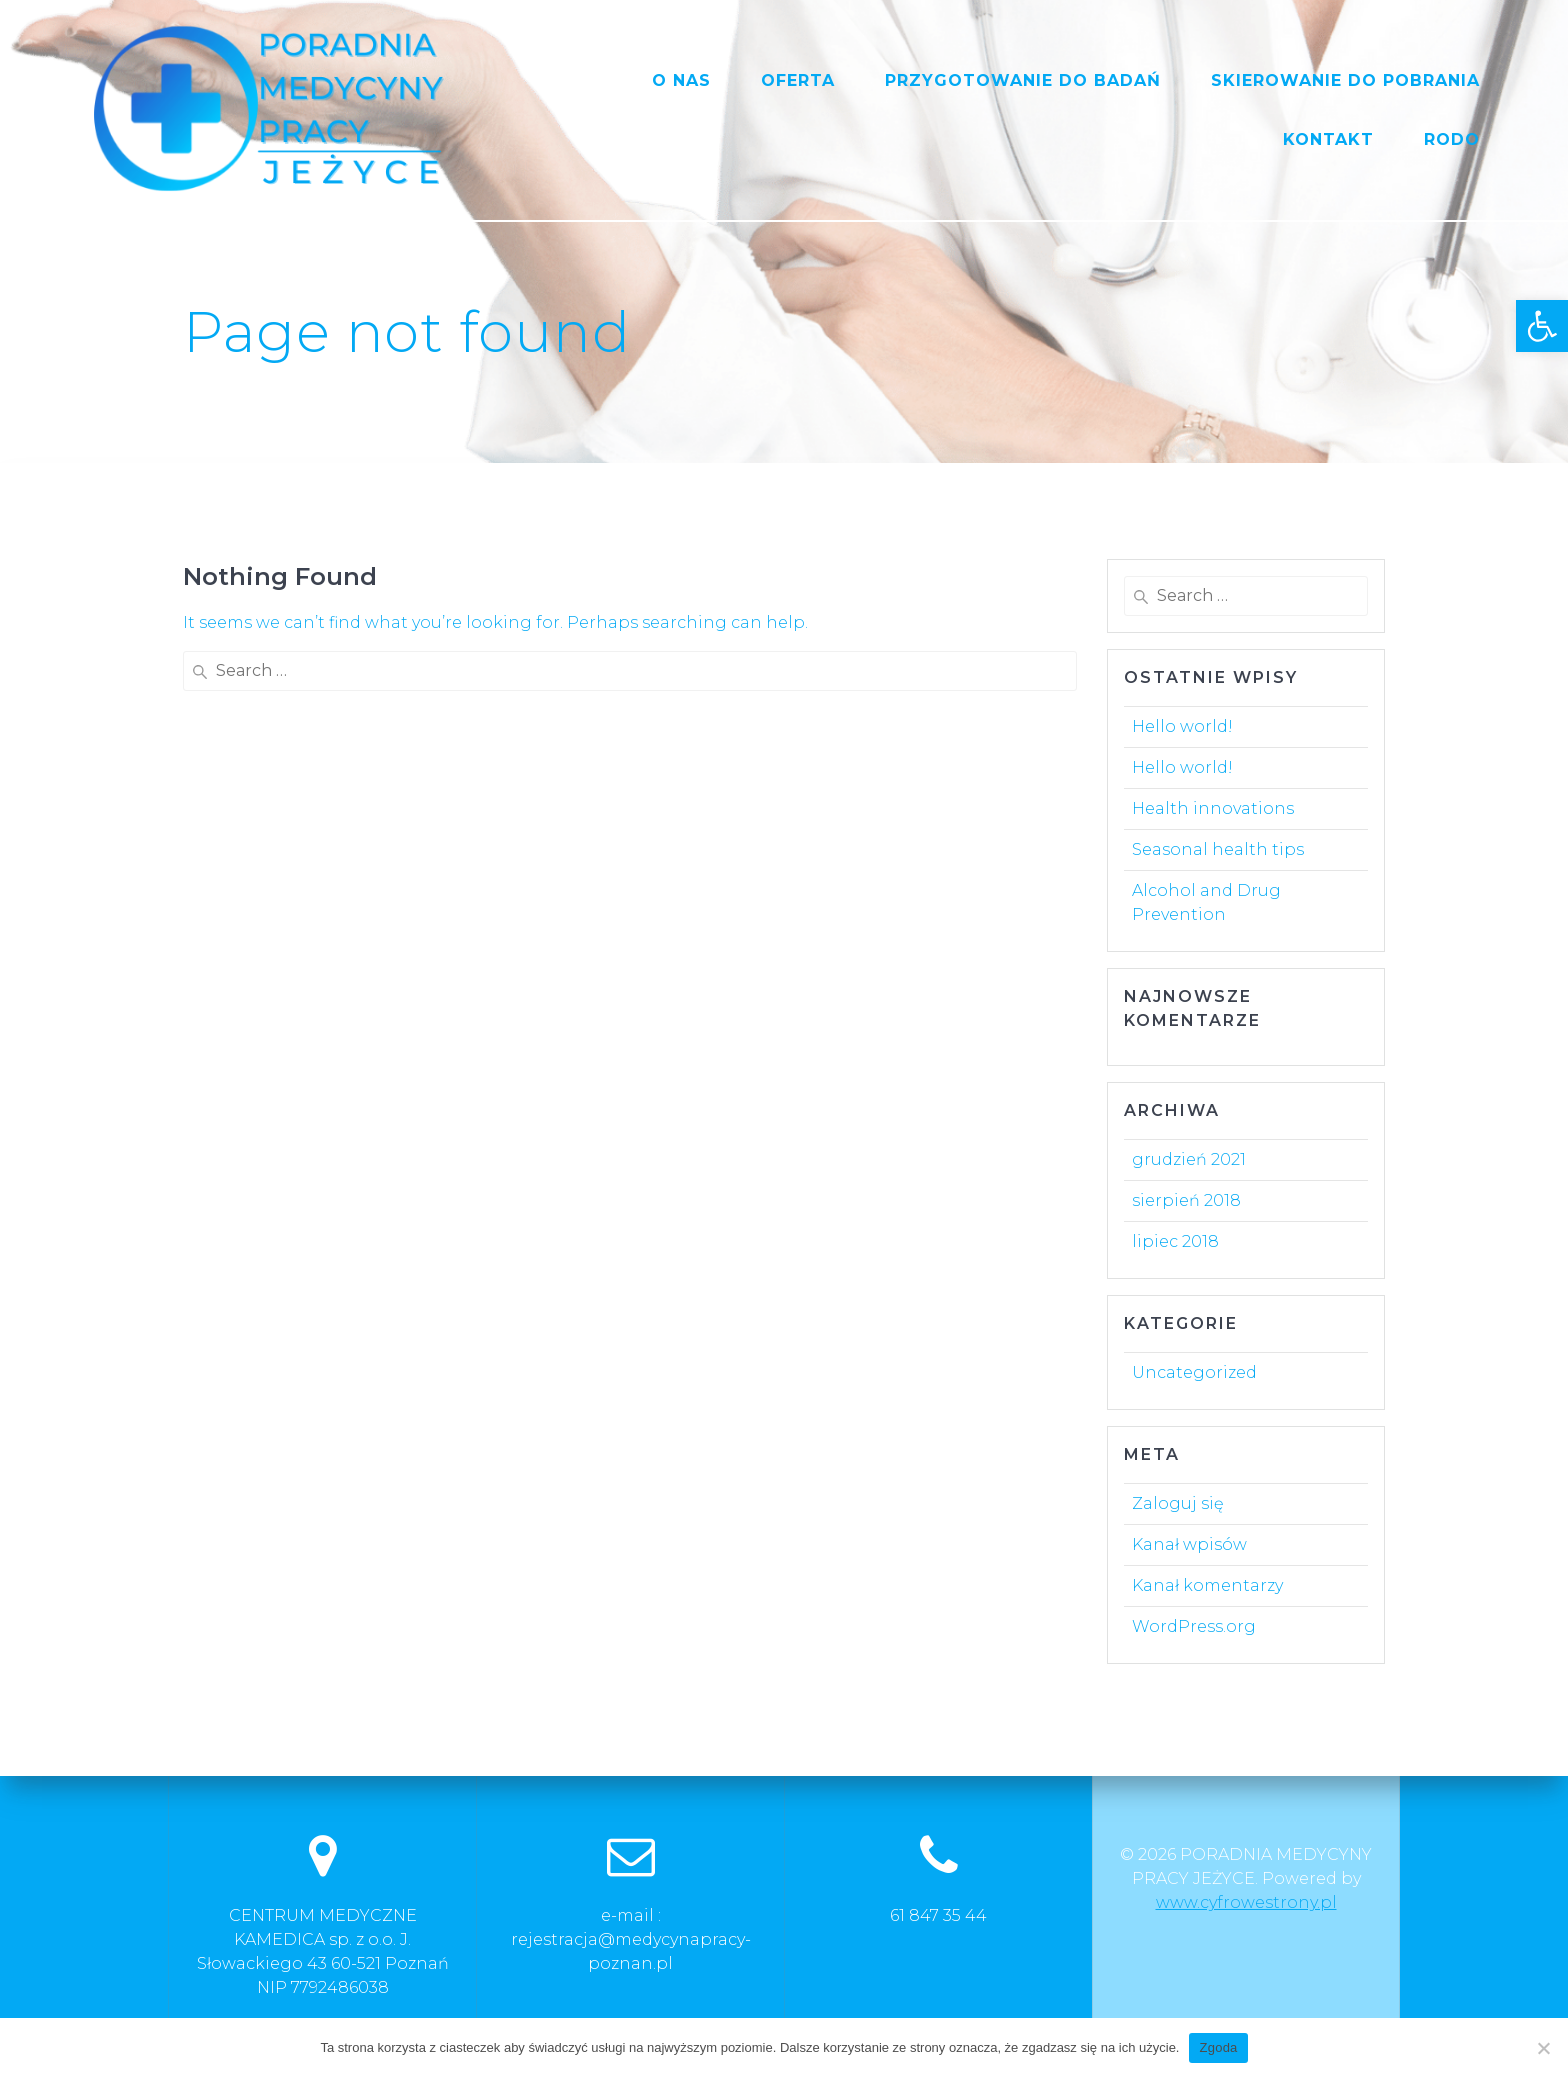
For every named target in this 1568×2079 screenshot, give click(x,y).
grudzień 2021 (1189, 1159)
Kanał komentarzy (1207, 1585)
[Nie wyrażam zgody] (1543, 2048)
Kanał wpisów (1189, 1544)
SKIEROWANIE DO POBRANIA (1345, 80)
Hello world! (1182, 726)
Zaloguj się (1178, 1503)
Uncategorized (1194, 1372)
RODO (1452, 139)
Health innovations (1213, 808)
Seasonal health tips (1218, 849)
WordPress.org (1194, 1626)
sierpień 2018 (1186, 1200)
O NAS (681, 80)
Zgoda (1218, 2047)
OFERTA (798, 80)
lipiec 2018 (1175, 1241)
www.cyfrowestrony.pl (1246, 1902)
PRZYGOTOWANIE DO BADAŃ (1023, 80)
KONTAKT (1328, 139)
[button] (1542, 326)
